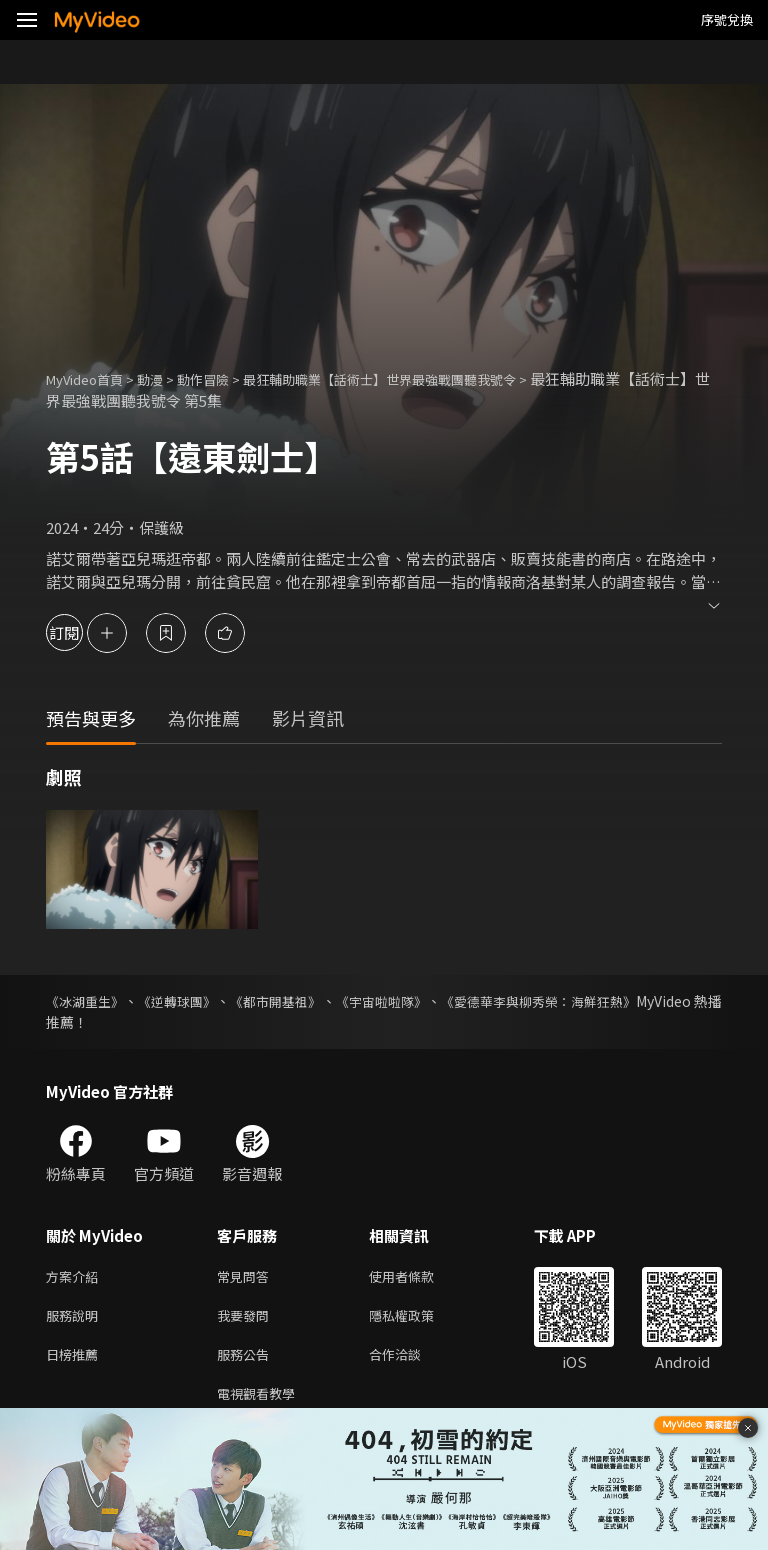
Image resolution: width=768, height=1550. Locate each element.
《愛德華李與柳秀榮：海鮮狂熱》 (617, 1001)
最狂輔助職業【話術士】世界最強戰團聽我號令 (426, 378)
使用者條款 (418, 1277)
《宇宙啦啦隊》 (438, 1001)
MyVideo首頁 (91, 378)
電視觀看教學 (262, 1403)
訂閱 (86, 632)
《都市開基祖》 (314, 1001)
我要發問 (247, 1319)
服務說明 (76, 1319)
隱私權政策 (418, 1319)
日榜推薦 (76, 1361)
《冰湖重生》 (88, 1001)
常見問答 (247, 1277)
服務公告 (247, 1361)
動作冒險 (225, 378)
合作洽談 (411, 1361)
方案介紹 (76, 1277)
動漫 (166, 378)
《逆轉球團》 (198, 1001)
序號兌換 (727, 19)
